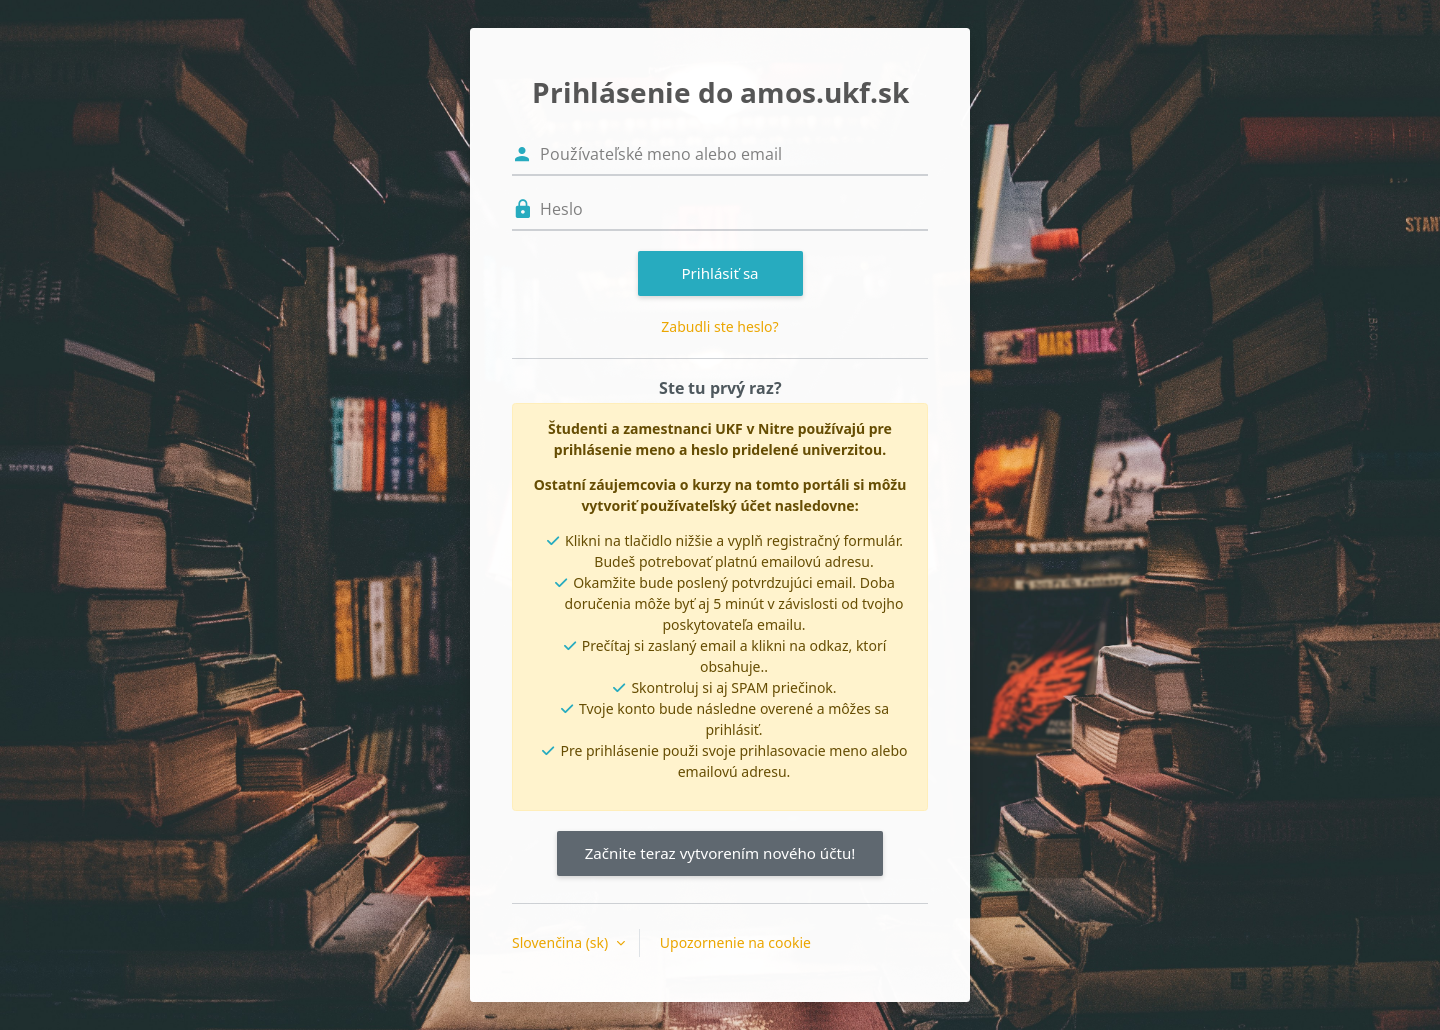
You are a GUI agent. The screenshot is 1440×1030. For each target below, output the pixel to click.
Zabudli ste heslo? (719, 326)
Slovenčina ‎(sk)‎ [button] (562, 942)
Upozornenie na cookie (735, 942)
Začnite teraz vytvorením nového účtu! (720, 853)
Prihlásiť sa (719, 273)
